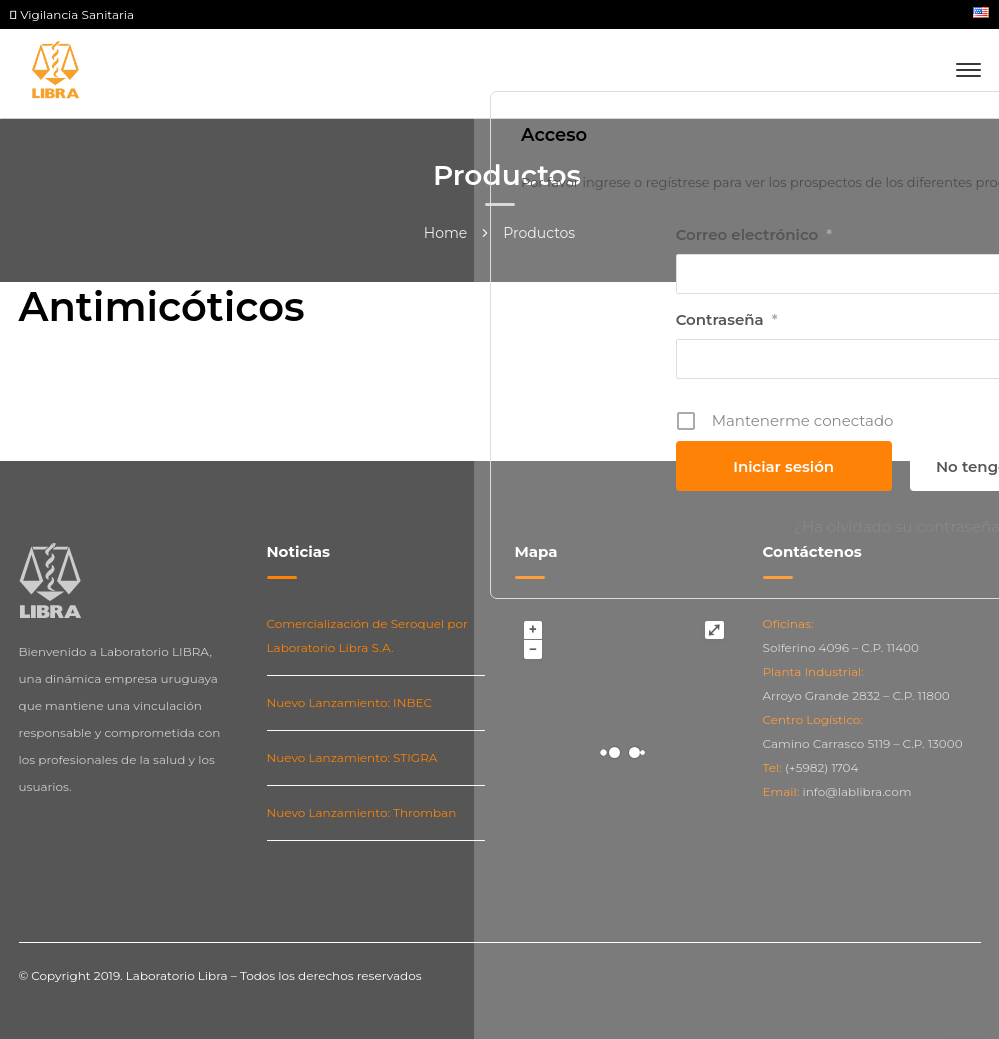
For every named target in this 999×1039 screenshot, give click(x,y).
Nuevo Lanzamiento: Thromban (362, 812)
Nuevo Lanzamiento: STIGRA (352, 757)
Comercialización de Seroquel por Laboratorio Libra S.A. (367, 635)
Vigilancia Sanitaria (72, 14)
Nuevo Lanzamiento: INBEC (350, 702)
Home (445, 233)
